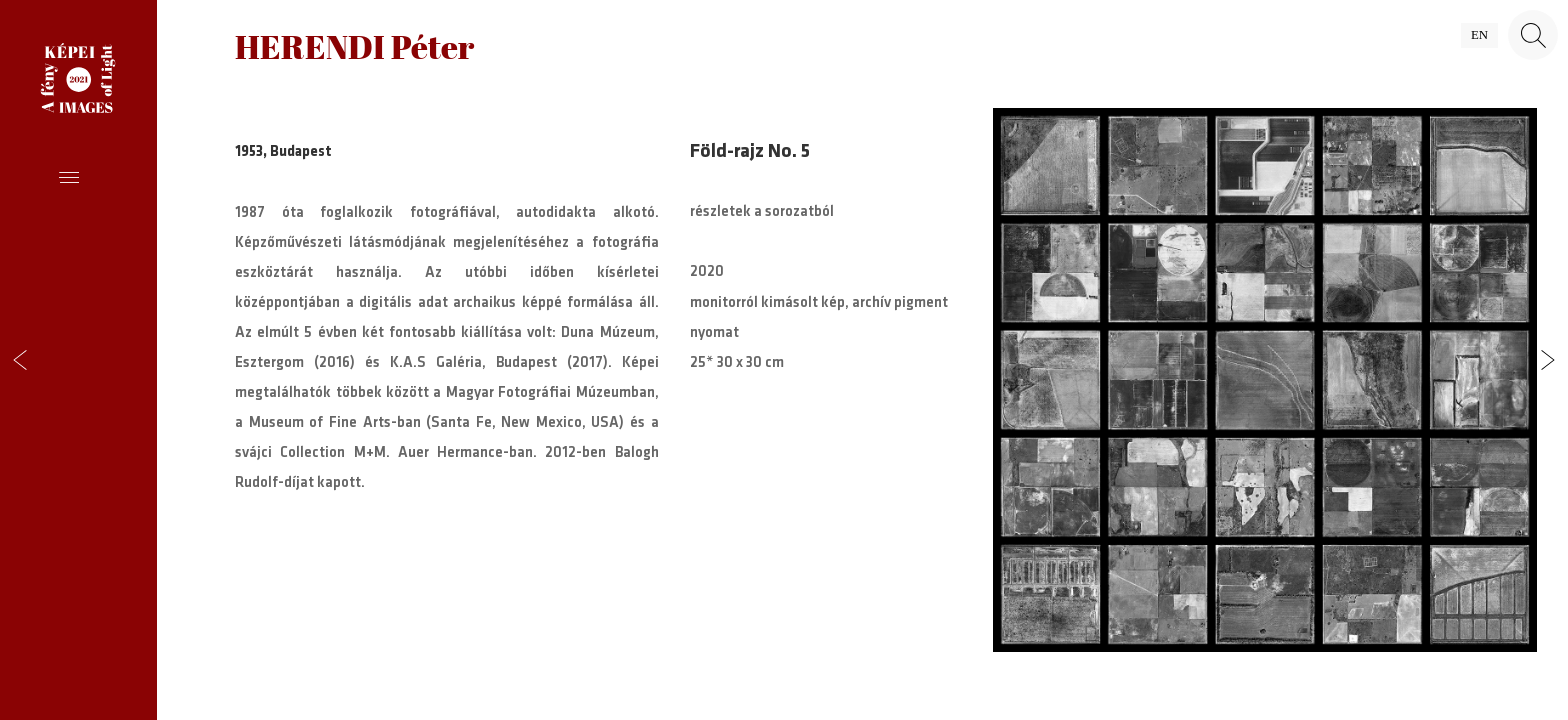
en (1479, 35)
